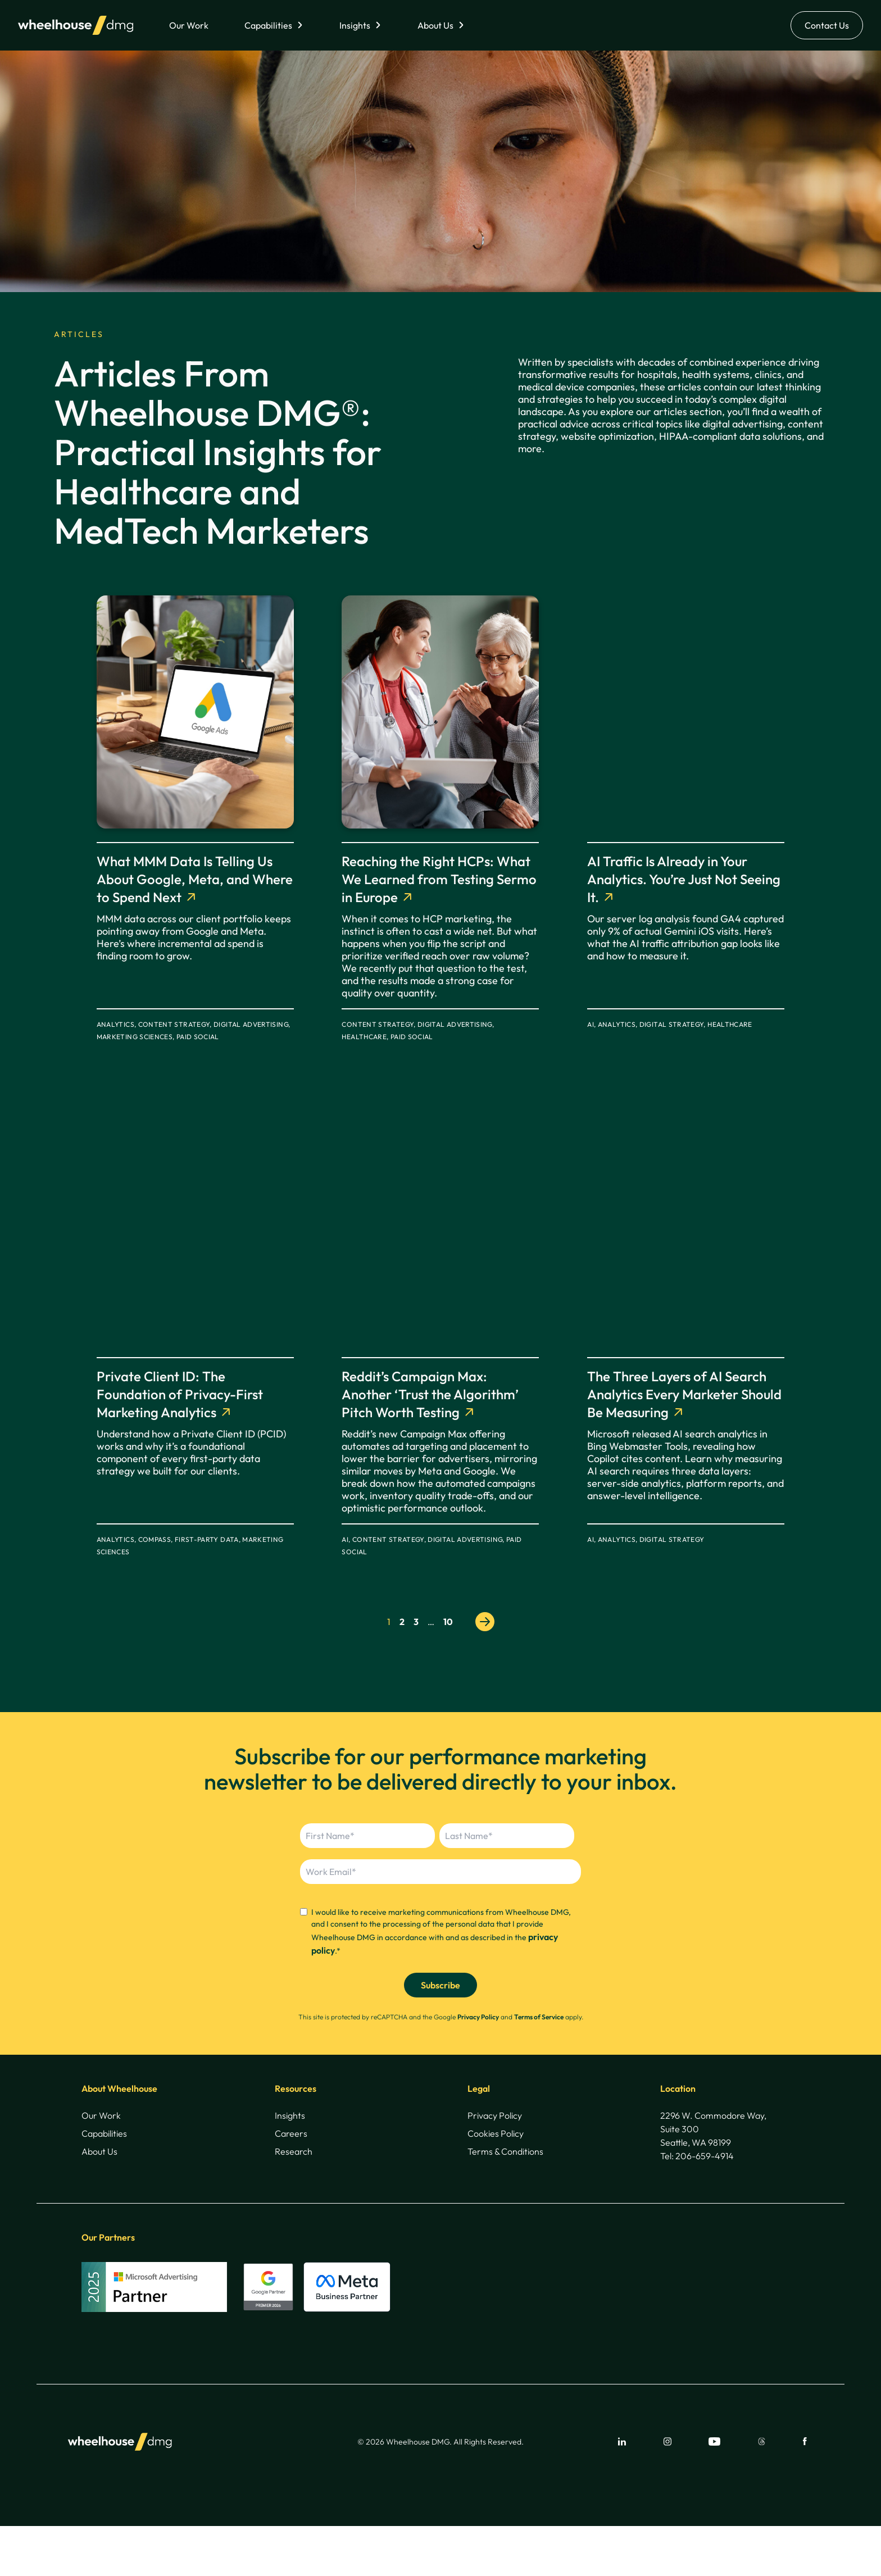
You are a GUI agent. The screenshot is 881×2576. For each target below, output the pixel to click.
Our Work (188, 25)
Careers (291, 2133)
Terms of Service (539, 2017)
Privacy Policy (478, 2017)
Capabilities (268, 25)
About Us (435, 25)
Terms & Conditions (505, 2151)
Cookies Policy (495, 2133)
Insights (354, 25)
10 (448, 1621)
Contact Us (827, 25)
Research (293, 2151)
